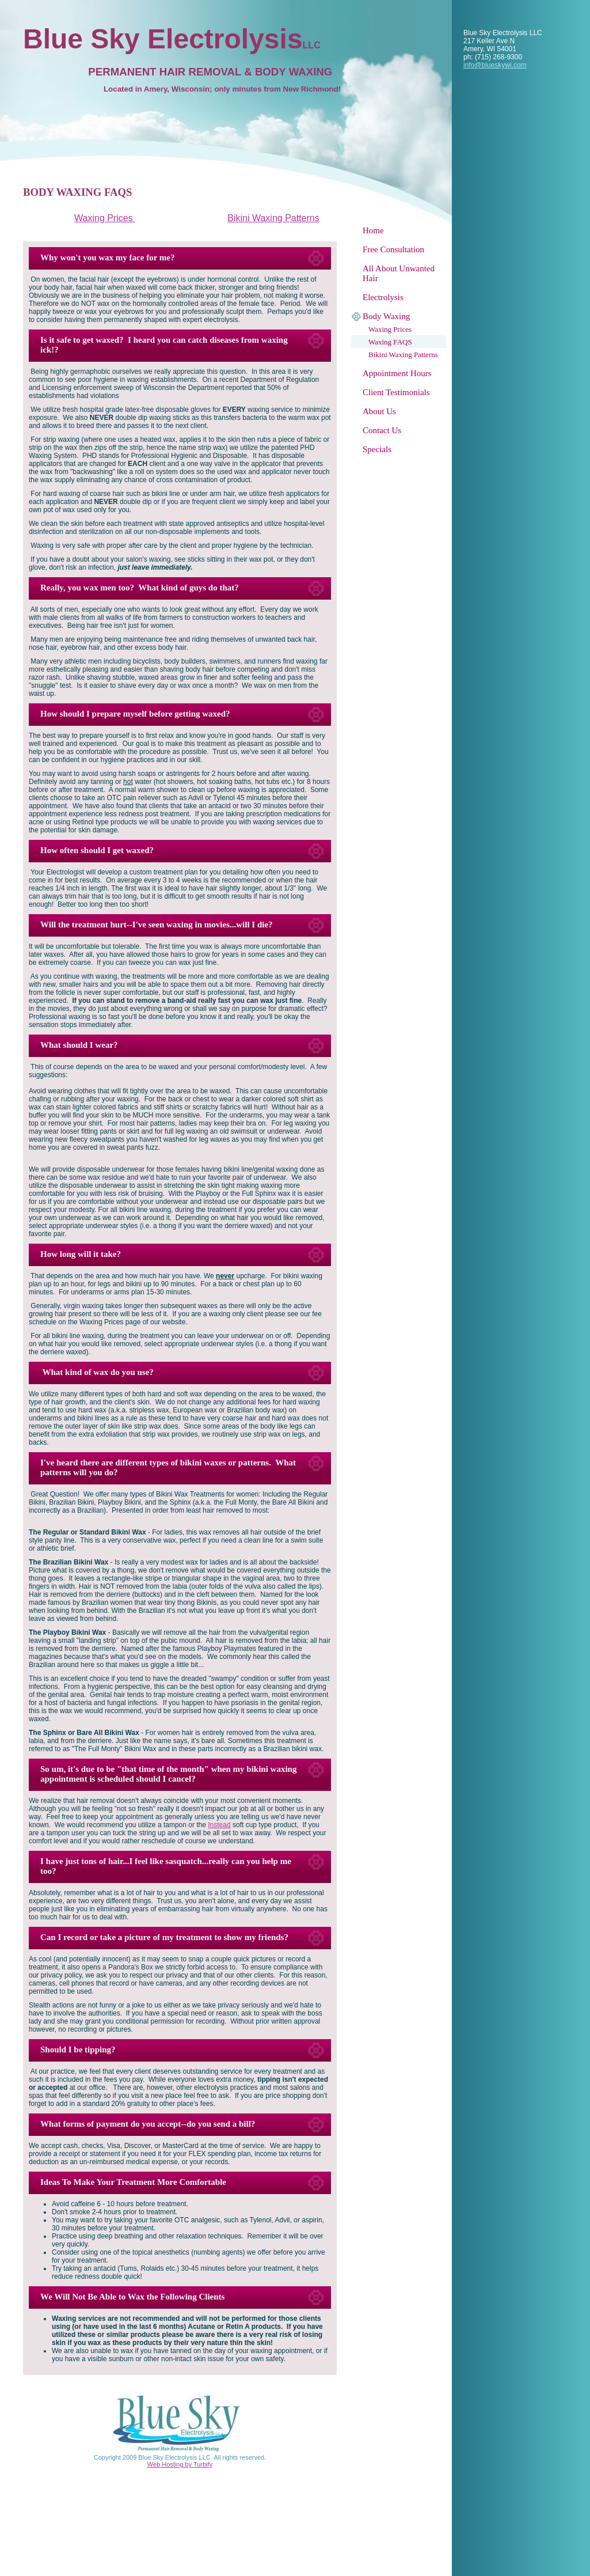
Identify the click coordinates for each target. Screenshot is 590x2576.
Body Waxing (386, 316)
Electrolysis (383, 297)
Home (373, 230)
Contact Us (382, 430)
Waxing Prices (390, 329)
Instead (219, 1825)
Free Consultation (393, 249)
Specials (377, 449)
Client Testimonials (396, 392)
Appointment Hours (397, 373)
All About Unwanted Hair (399, 273)
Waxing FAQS (390, 342)
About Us (379, 411)
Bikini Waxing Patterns (403, 354)
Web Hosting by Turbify (180, 2464)
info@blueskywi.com (495, 65)
